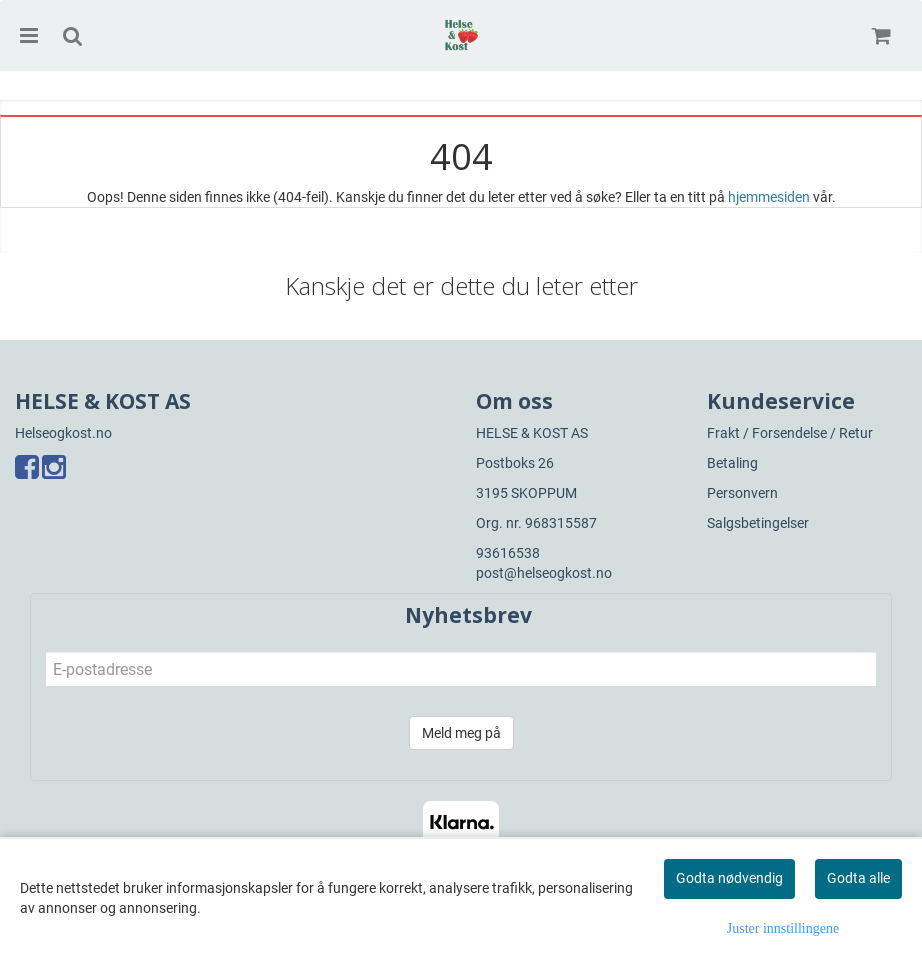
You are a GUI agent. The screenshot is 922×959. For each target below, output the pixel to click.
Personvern (742, 493)
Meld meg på (461, 733)
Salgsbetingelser (758, 523)
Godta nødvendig (729, 878)
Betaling (732, 463)
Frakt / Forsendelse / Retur (790, 433)
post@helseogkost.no (544, 573)
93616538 (508, 553)
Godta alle (858, 878)
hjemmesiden (769, 197)
